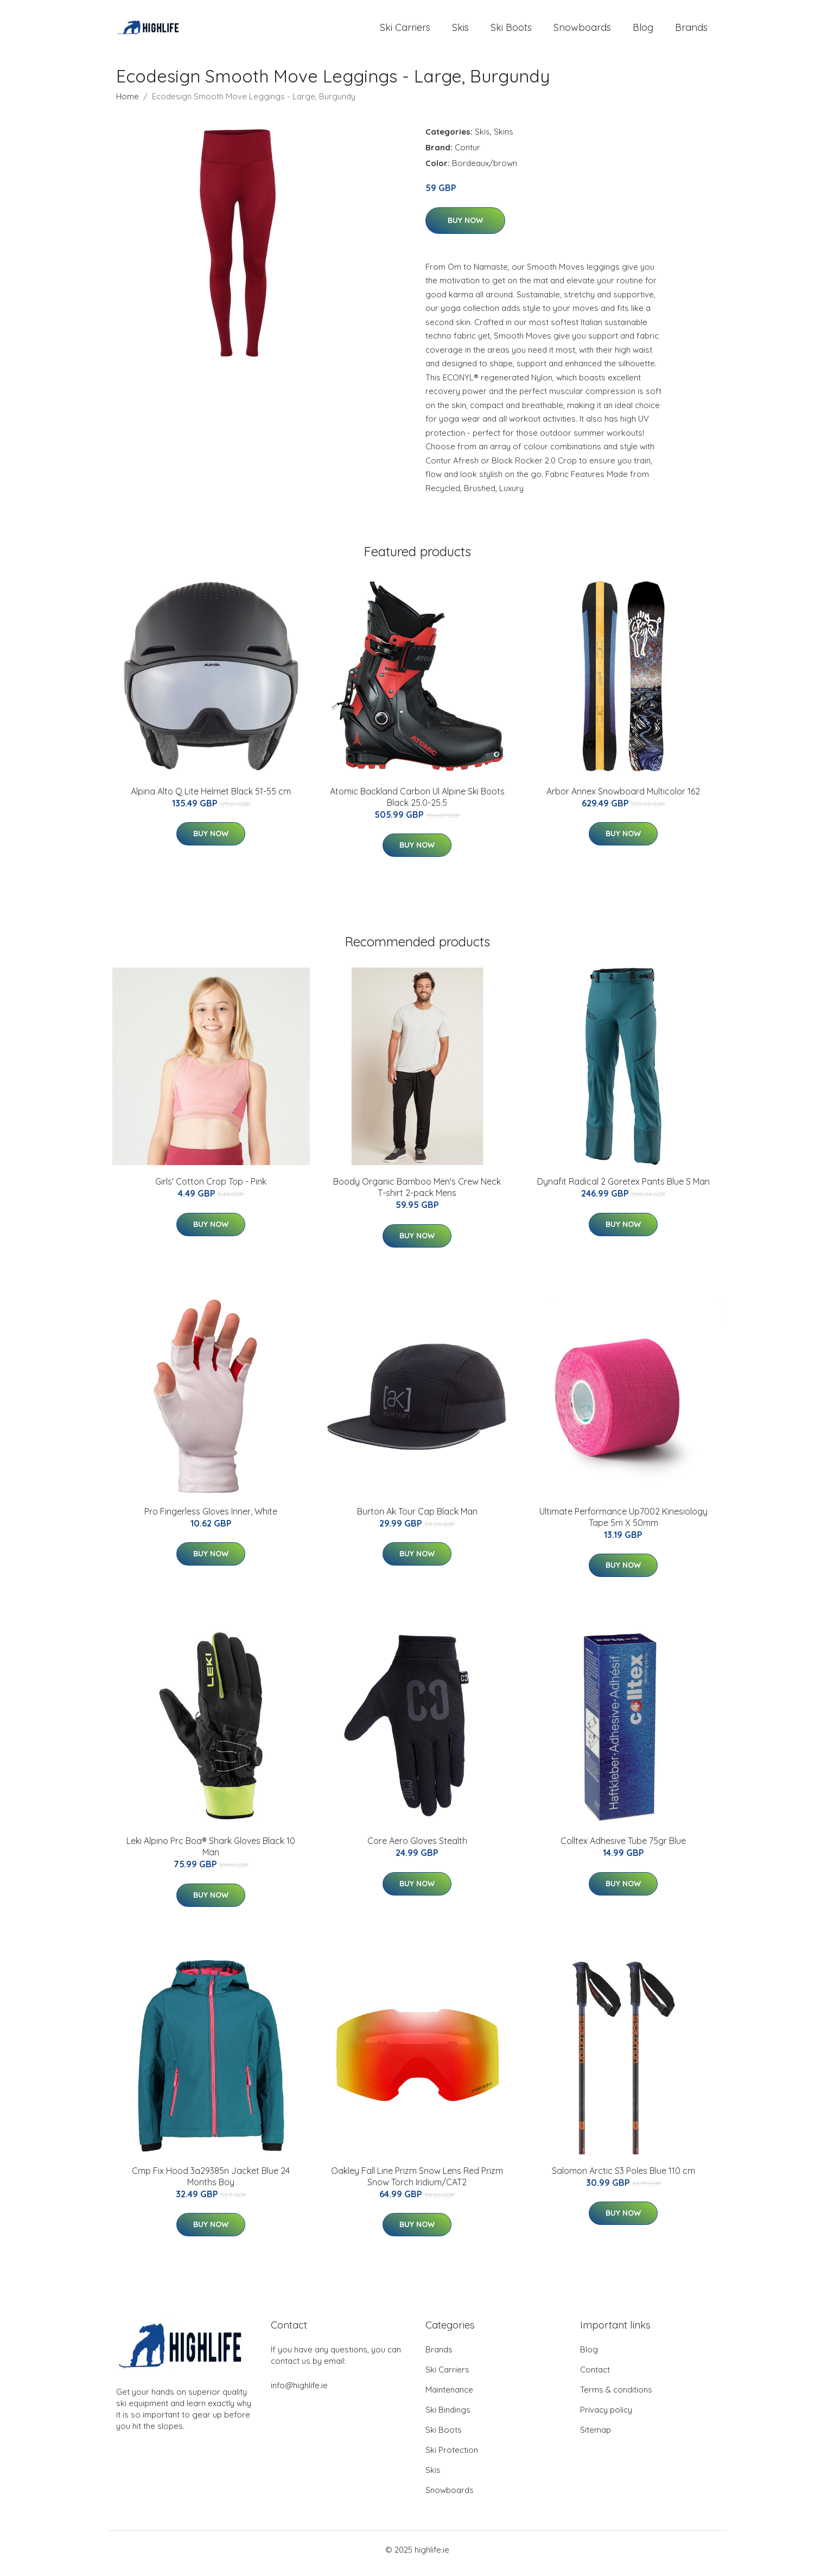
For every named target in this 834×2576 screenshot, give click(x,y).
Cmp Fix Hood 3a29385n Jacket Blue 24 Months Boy (211, 2184)
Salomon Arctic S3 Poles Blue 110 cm (623, 2178)
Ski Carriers (405, 31)
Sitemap (595, 2437)
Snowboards (582, 31)
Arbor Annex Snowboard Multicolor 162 (623, 798)
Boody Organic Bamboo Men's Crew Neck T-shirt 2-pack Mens (417, 1195)
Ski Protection (451, 2457)
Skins (503, 139)
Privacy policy (606, 2417)
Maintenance (449, 2397)
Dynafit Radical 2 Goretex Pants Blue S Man (623, 1189)
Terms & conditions (616, 2397)
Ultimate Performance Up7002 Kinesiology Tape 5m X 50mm (623, 1524)
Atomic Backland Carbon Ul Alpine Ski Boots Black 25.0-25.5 (417, 804)
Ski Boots (511, 31)
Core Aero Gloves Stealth (417, 1848)
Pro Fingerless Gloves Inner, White (210, 1518)
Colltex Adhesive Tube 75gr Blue (623, 1848)
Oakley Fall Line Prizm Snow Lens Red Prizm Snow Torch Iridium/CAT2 (417, 2184)
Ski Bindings (447, 2417)
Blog (643, 31)
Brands (691, 31)
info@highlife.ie (299, 2393)
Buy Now (465, 228)
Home (127, 104)
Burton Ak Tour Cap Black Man (417, 1518)
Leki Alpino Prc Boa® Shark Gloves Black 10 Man (210, 1854)
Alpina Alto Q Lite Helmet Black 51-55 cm (211, 798)
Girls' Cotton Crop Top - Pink (210, 1189)
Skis (460, 31)
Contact (595, 2377)
